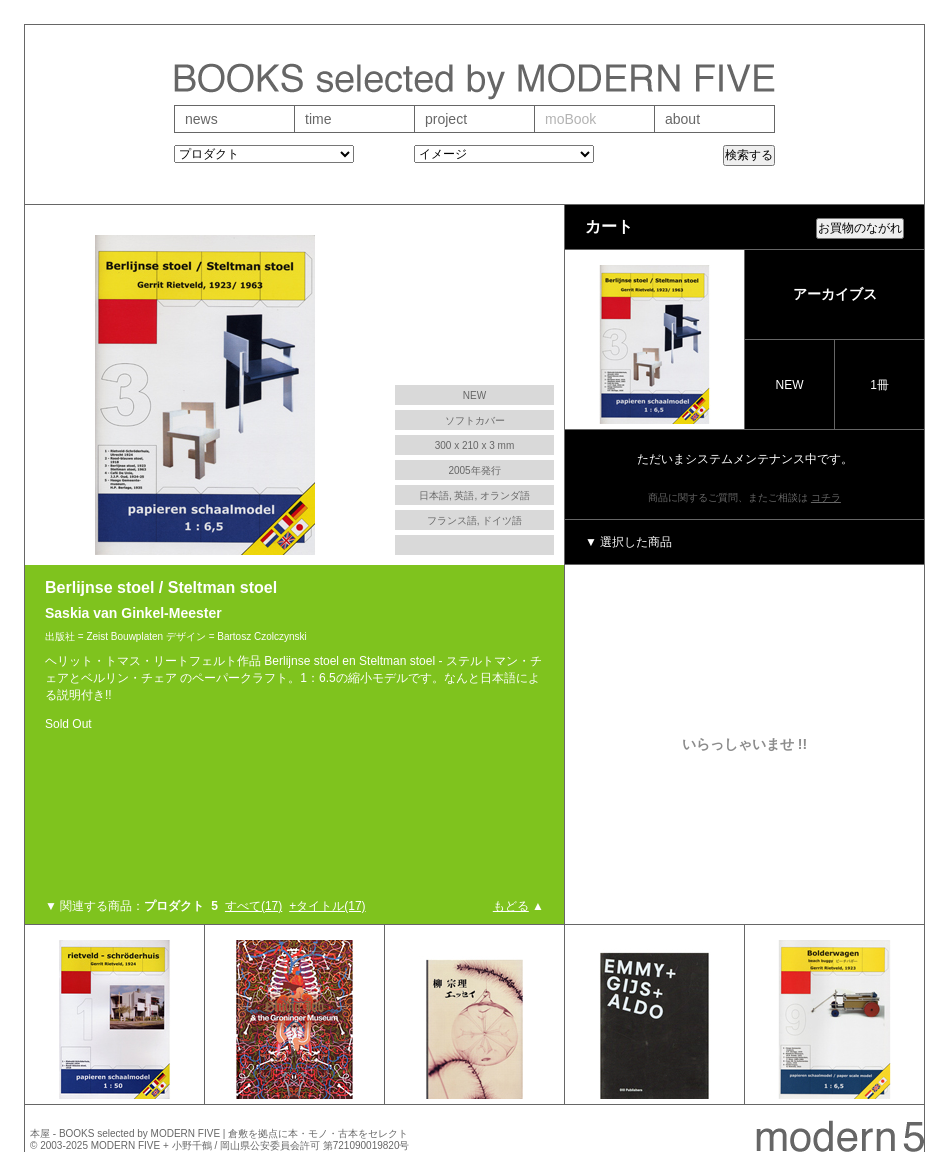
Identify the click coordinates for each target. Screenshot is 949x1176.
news (201, 119)
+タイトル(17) (327, 906)
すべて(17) (253, 906)
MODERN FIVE (125, 1145)
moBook (570, 119)
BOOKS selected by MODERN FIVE (139, 1133)
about (682, 119)
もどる (511, 906)
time (318, 119)
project (446, 119)
